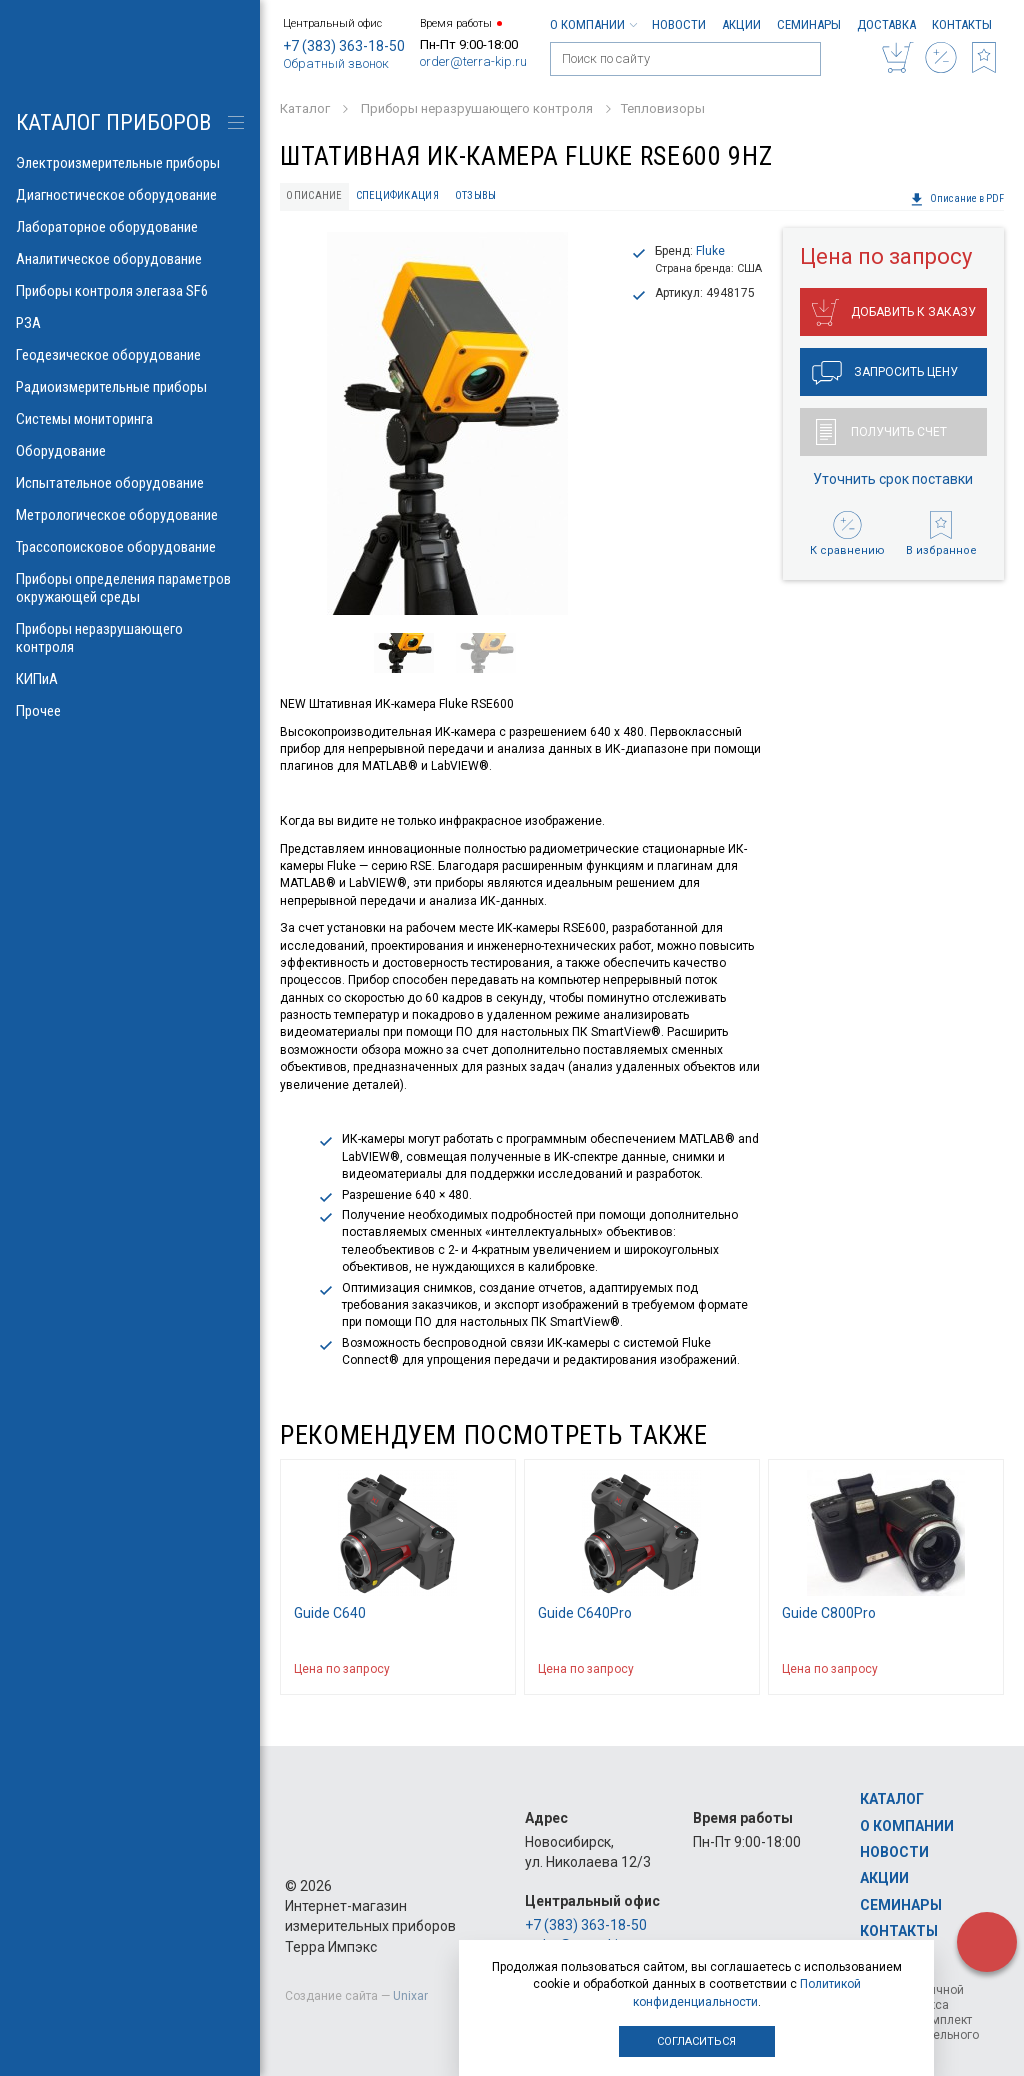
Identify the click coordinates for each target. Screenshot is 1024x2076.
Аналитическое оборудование (130, 259)
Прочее (130, 711)
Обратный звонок (336, 63)
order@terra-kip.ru (473, 61)
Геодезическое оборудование (130, 355)
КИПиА (130, 679)
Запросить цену (885, 373)
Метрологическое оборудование (130, 515)
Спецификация (397, 195)
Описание (314, 195)
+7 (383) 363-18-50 (344, 46)
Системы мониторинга (130, 419)
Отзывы (476, 195)
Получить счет (881, 432)
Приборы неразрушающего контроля (130, 638)
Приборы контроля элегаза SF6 (130, 291)
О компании (593, 24)
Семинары (809, 24)
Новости (679, 24)
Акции (741, 24)
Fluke (710, 251)
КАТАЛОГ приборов (113, 122)
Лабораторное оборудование (130, 227)
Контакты (962, 24)
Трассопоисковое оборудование (130, 547)
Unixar (410, 1996)
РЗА (130, 323)
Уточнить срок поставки (893, 479)
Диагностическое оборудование (130, 195)
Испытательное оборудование (130, 483)
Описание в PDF (957, 199)
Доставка (886, 24)
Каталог (892, 1799)
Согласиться (696, 2041)
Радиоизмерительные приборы (130, 387)
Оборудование (130, 451)
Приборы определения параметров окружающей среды (130, 588)
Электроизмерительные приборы (130, 163)
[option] (447, 423)
